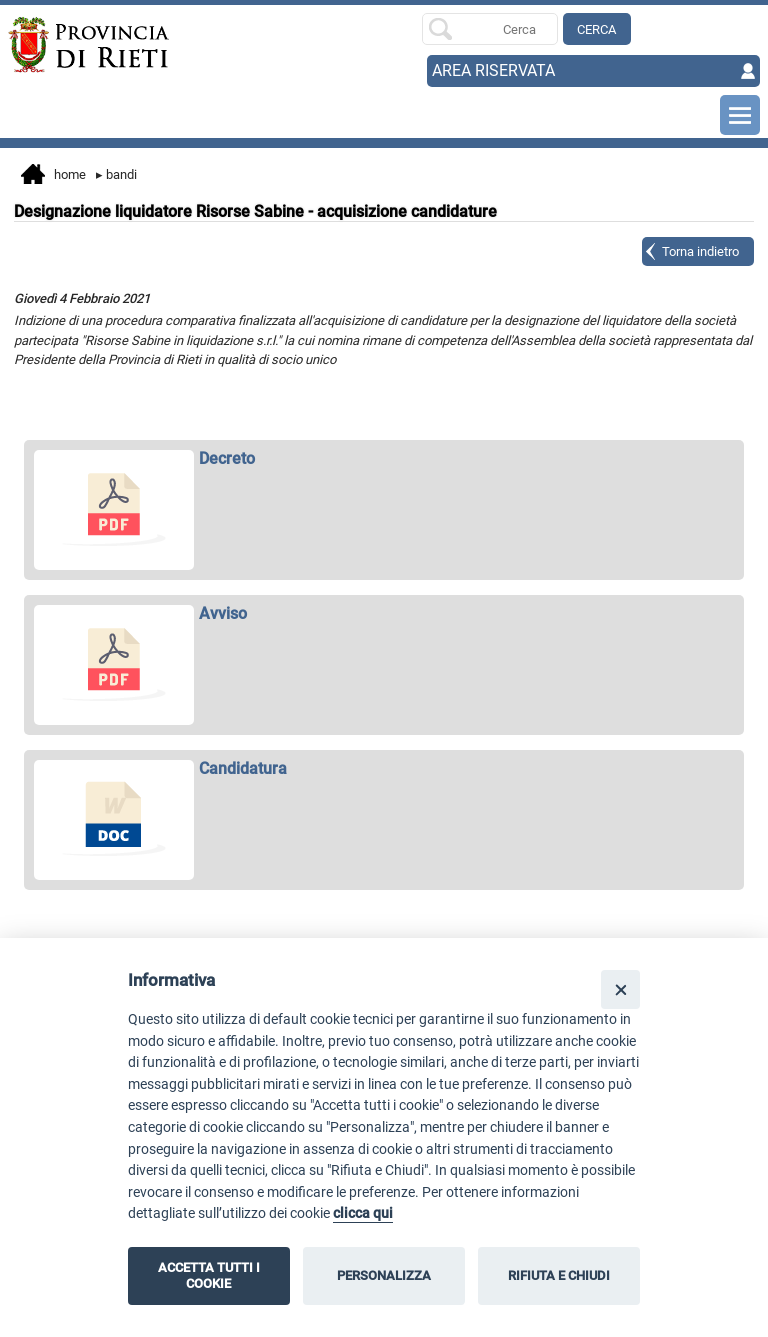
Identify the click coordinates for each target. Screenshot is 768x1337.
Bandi (116, 174)
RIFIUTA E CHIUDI (559, 1275)
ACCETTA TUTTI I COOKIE (209, 1275)
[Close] (620, 989)
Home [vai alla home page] (53, 176)
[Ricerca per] (490, 29)
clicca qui (363, 1213)
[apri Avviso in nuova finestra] (384, 614)
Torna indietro (700, 251)
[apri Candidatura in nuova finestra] (384, 769)
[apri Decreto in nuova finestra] (384, 459)
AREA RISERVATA (493, 70)
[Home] (83, 45)
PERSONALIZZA (384, 1275)
